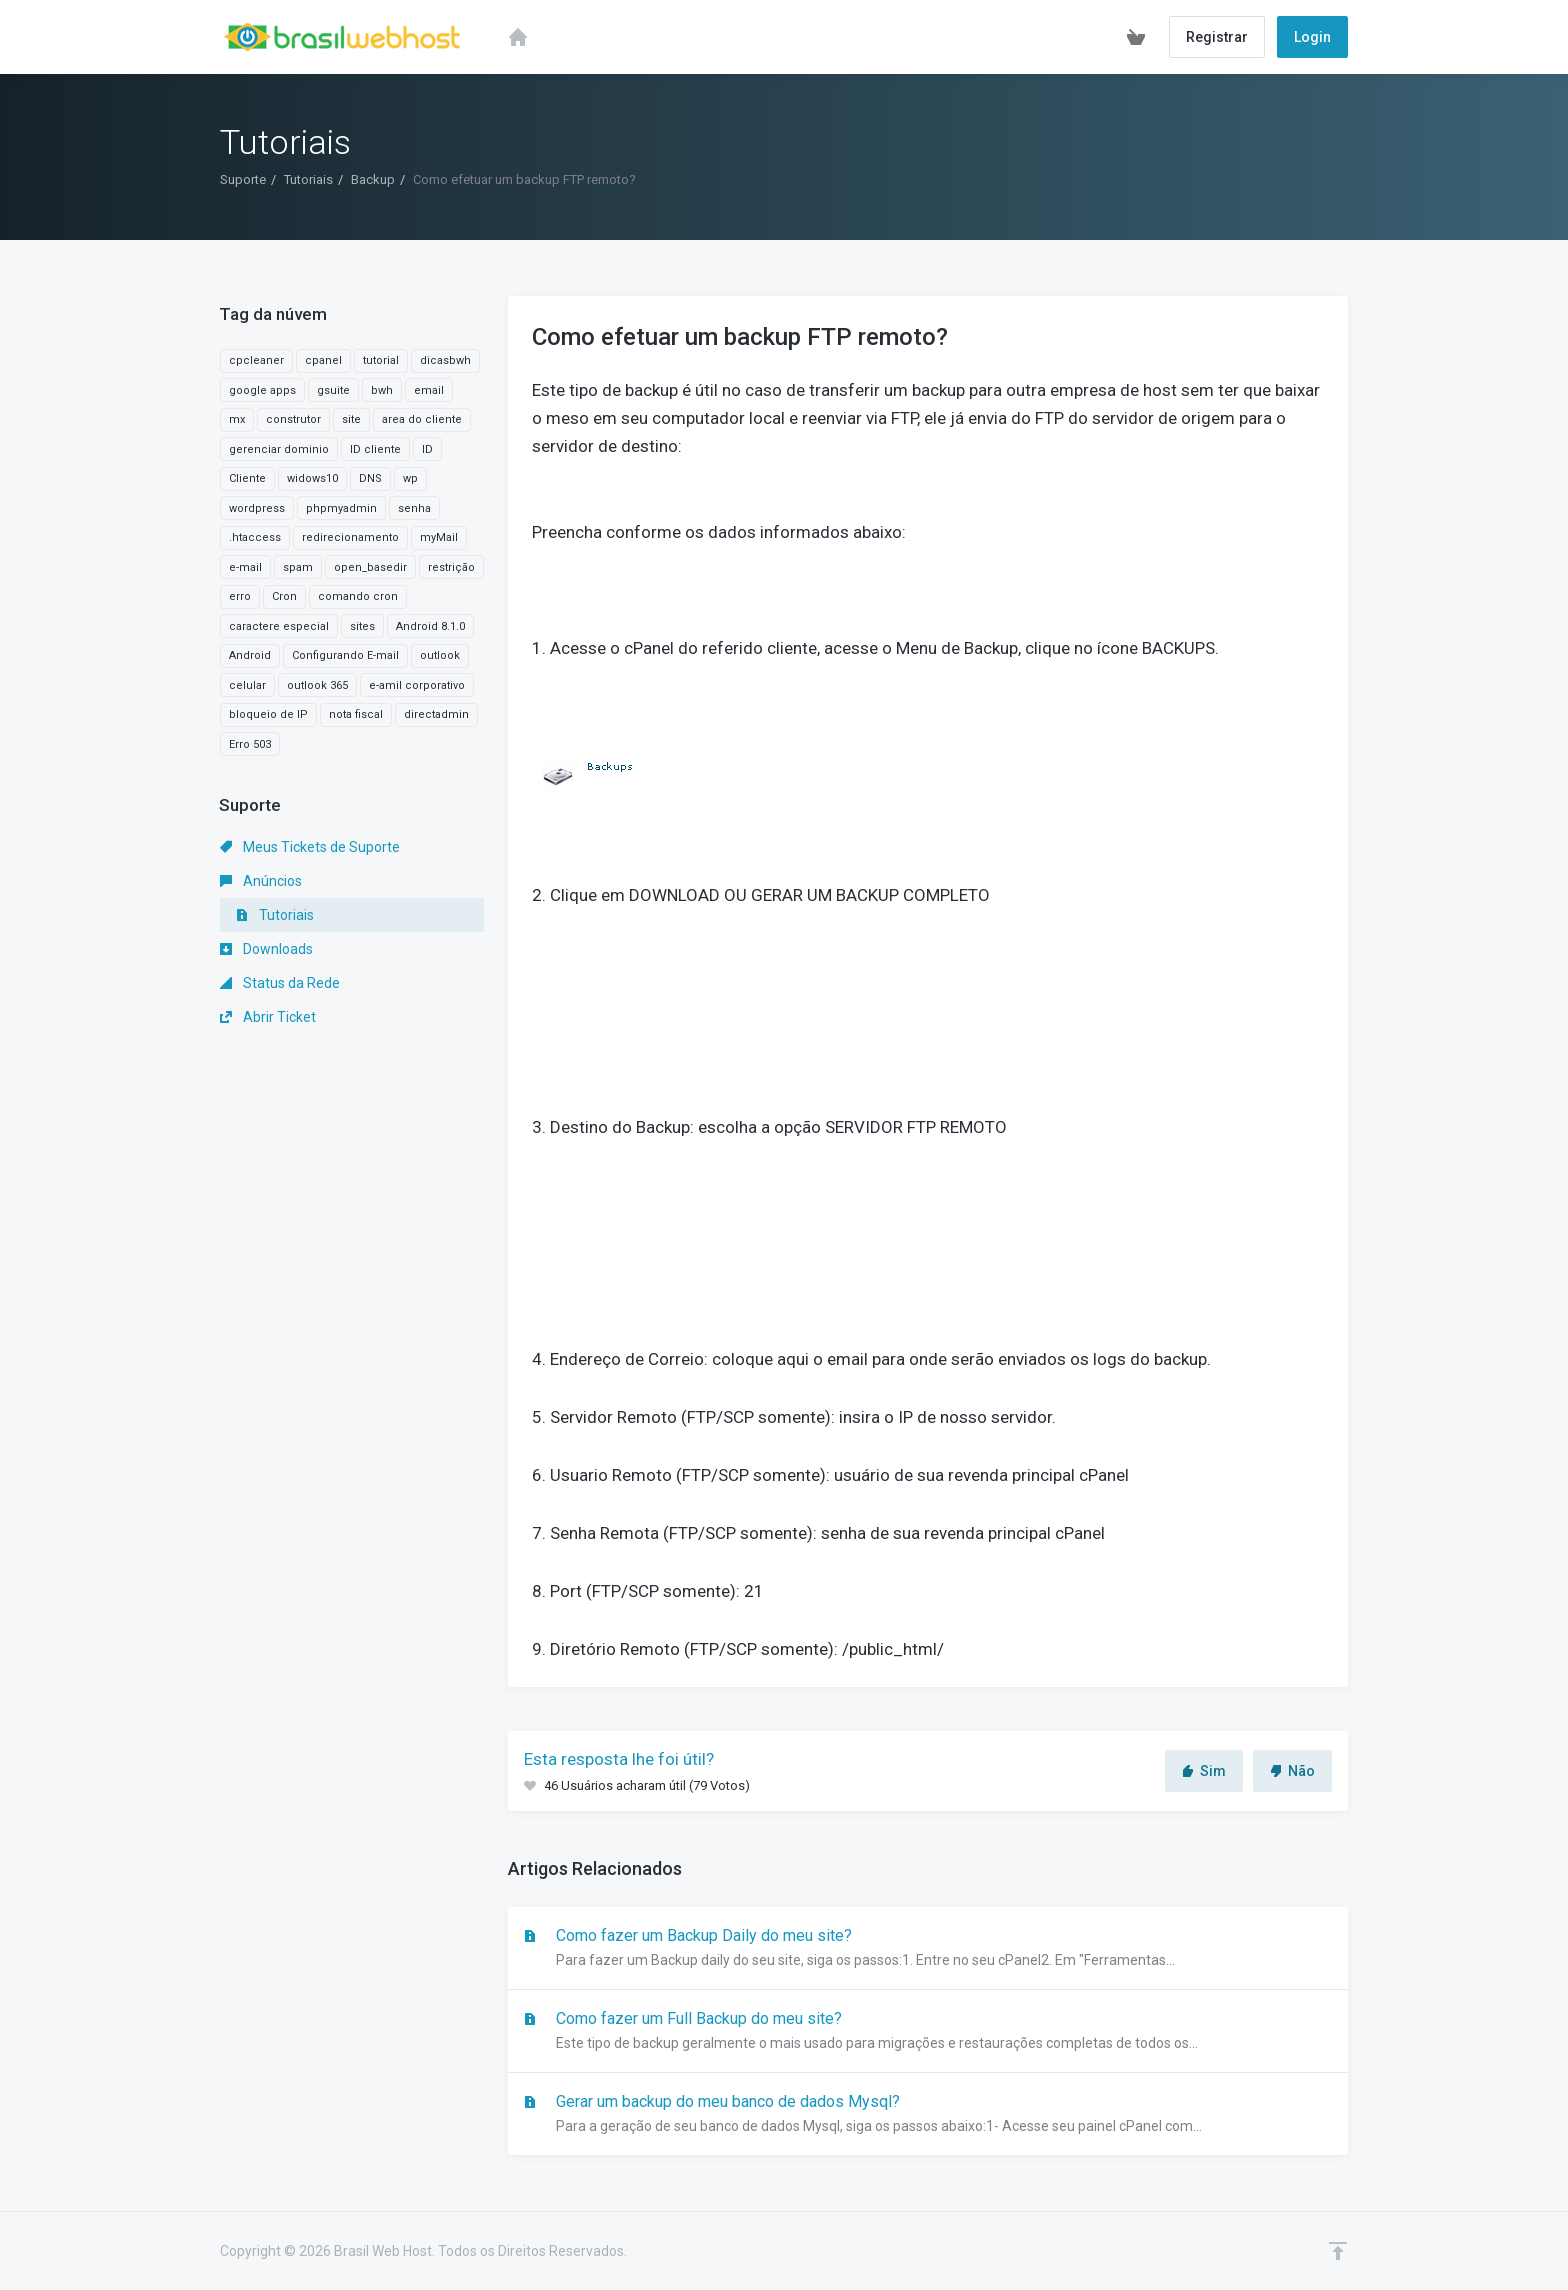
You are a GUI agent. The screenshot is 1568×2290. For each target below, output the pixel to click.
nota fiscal (356, 714)
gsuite (333, 390)
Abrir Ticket (268, 1017)
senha (414, 508)
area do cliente (422, 419)
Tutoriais (308, 179)
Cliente (247, 478)
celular (247, 685)
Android (250, 655)
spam (298, 567)
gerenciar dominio (279, 449)
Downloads (266, 949)
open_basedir (370, 567)
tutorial (381, 360)
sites (362, 626)
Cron (284, 596)
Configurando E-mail (345, 655)
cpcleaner (256, 360)
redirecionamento (350, 537)
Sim (1204, 1771)
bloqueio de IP (268, 714)
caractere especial (279, 626)
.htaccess (255, 537)
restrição (451, 567)
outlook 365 (317, 685)
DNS (370, 478)
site (351, 419)
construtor (293, 419)
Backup (373, 179)
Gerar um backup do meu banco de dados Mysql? (928, 2115)
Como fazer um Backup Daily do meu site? (928, 1949)
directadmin (436, 714)
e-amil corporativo (417, 685)
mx (237, 419)
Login (1312, 37)
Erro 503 (250, 744)
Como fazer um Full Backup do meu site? (928, 2032)
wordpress (257, 508)
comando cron (358, 596)
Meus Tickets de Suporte (310, 847)
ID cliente (375, 449)
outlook (440, 655)
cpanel (323, 360)
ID (427, 449)
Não (1292, 1771)
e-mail (245, 567)
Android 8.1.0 (430, 626)
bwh (382, 390)
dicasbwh (445, 360)
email (429, 390)
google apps (262, 390)
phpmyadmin (341, 508)
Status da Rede (280, 983)
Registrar (1217, 37)
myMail (439, 537)
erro (240, 596)
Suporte (243, 179)
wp (410, 478)
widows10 (312, 478)
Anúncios (261, 881)
